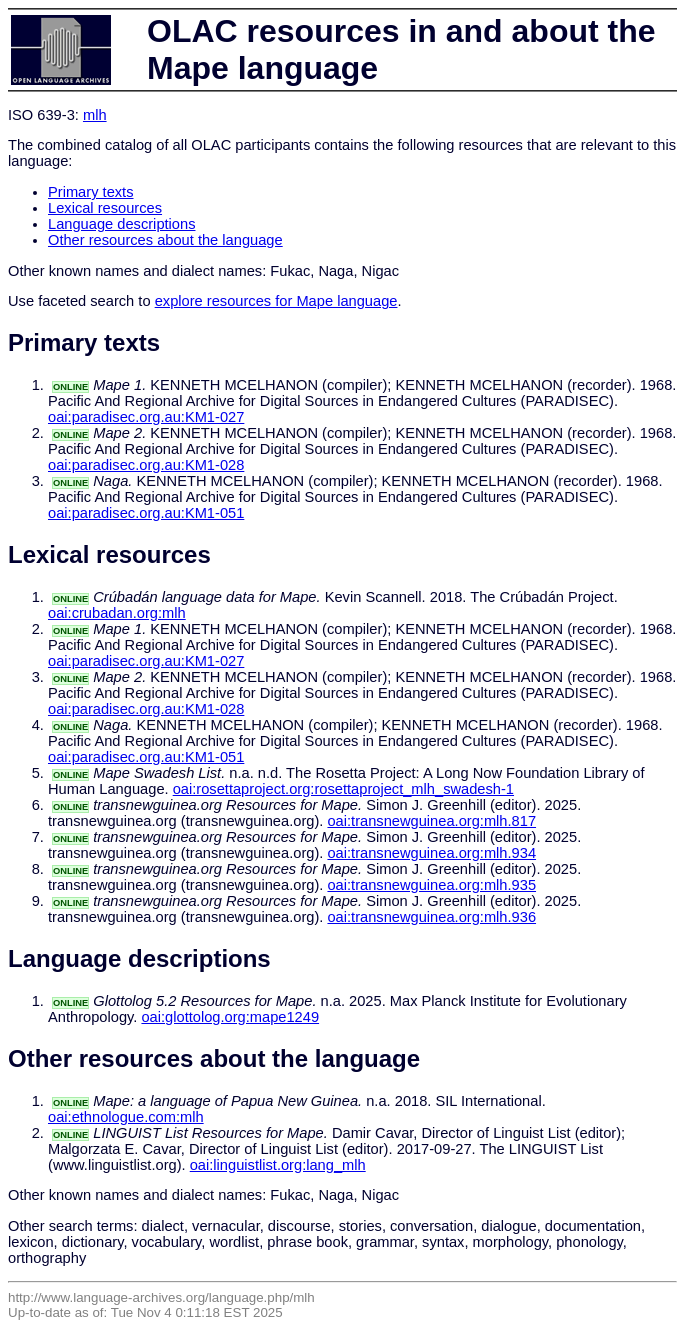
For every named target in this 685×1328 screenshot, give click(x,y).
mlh (95, 115)
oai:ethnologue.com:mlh (126, 1117)
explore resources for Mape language (276, 301)
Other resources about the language (165, 240)
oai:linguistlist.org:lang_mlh (278, 1165)
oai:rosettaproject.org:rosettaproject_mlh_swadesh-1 (343, 789)
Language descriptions (122, 224)
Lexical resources (105, 208)
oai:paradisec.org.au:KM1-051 (146, 513)
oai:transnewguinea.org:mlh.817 (431, 821)
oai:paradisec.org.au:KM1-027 (146, 417)
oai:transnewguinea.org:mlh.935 (431, 885)
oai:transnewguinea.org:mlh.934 (431, 853)
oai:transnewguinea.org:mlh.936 (431, 917)
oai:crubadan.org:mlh (117, 613)
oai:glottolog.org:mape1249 (230, 1017)
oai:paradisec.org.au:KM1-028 (146, 465)
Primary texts (91, 192)
